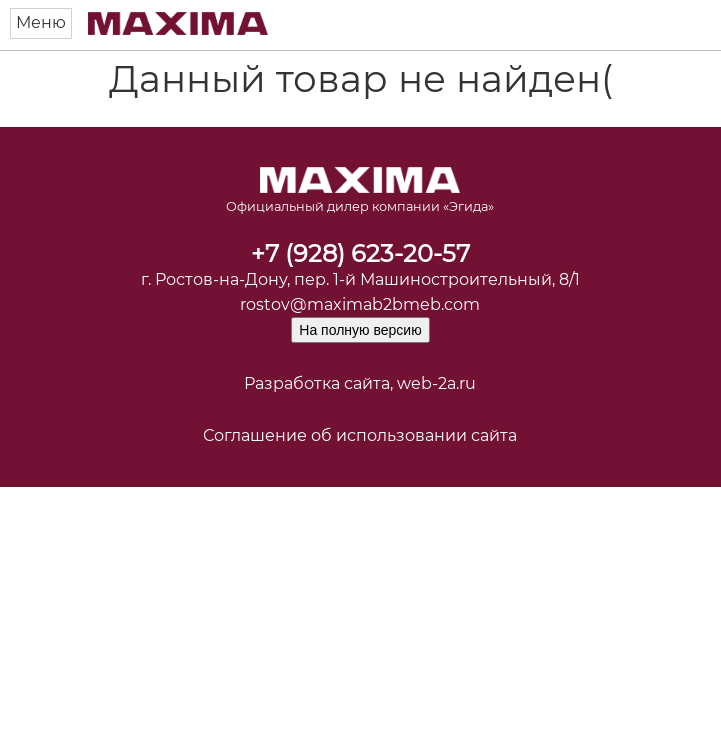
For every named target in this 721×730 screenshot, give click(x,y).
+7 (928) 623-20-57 (360, 253)
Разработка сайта (317, 383)
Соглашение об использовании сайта (360, 435)
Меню (41, 22)
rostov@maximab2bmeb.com (360, 304)
